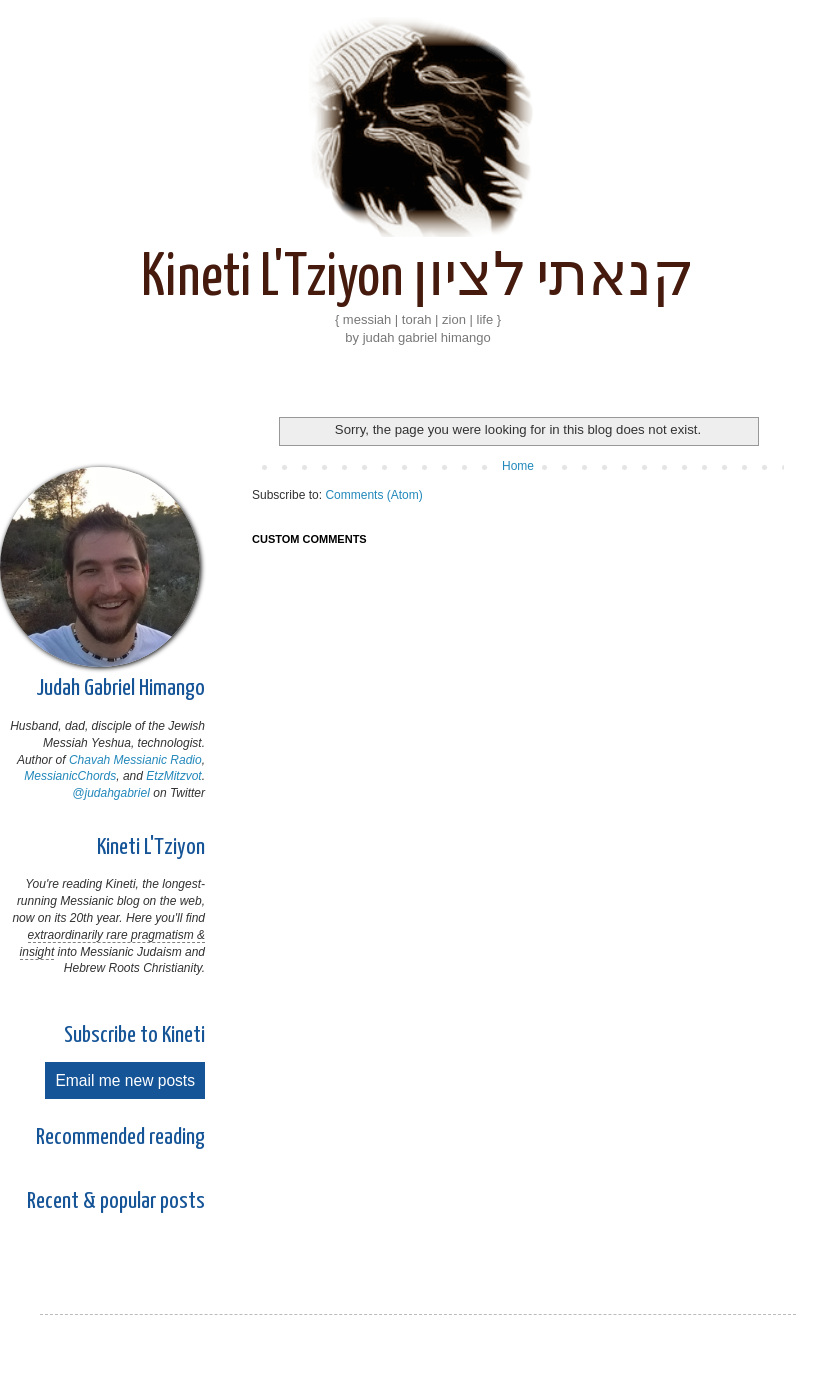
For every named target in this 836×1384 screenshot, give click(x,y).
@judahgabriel (111, 793)
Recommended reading (120, 1137)
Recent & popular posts (116, 1201)
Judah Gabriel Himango (120, 688)
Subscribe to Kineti (134, 1035)
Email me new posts (125, 1080)
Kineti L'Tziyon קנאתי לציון (418, 279)
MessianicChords (70, 776)
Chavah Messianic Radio (135, 760)
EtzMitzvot (173, 776)
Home (518, 466)
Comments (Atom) (373, 495)
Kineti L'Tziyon (151, 847)
